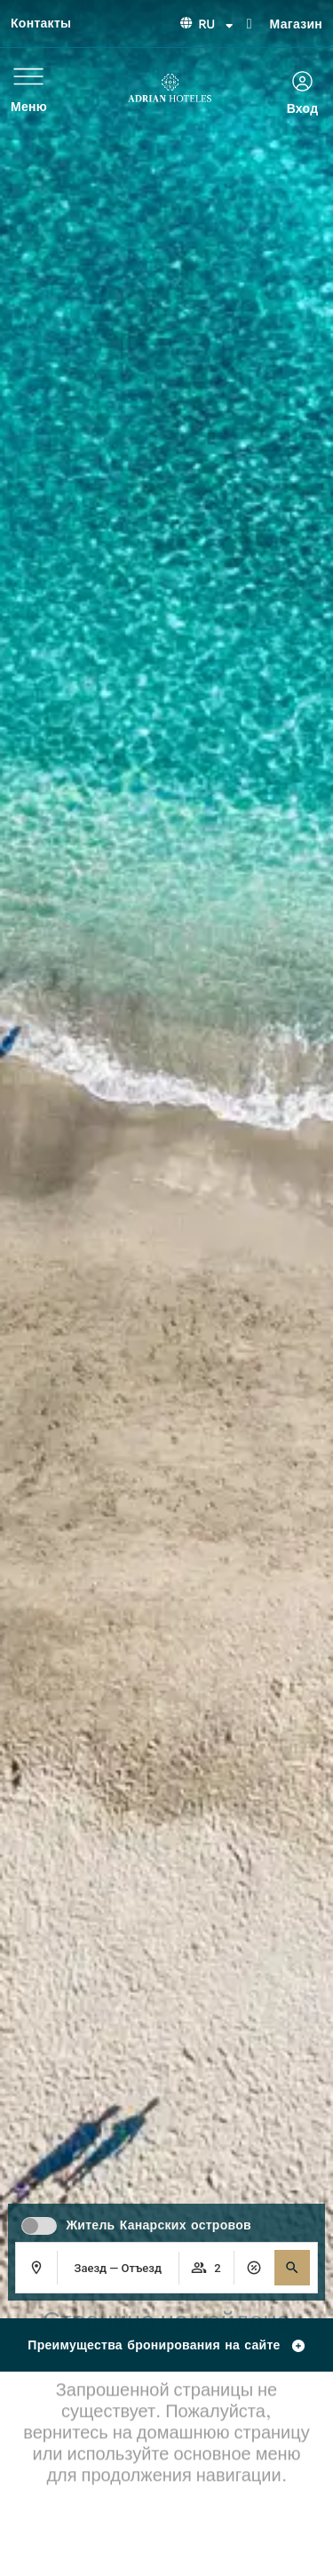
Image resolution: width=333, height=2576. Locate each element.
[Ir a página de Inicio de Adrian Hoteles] (169, 88)
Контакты (41, 23)
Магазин (296, 24)
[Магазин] (249, 22)
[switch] (39, 2226)
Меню (29, 107)
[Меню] (28, 76)
